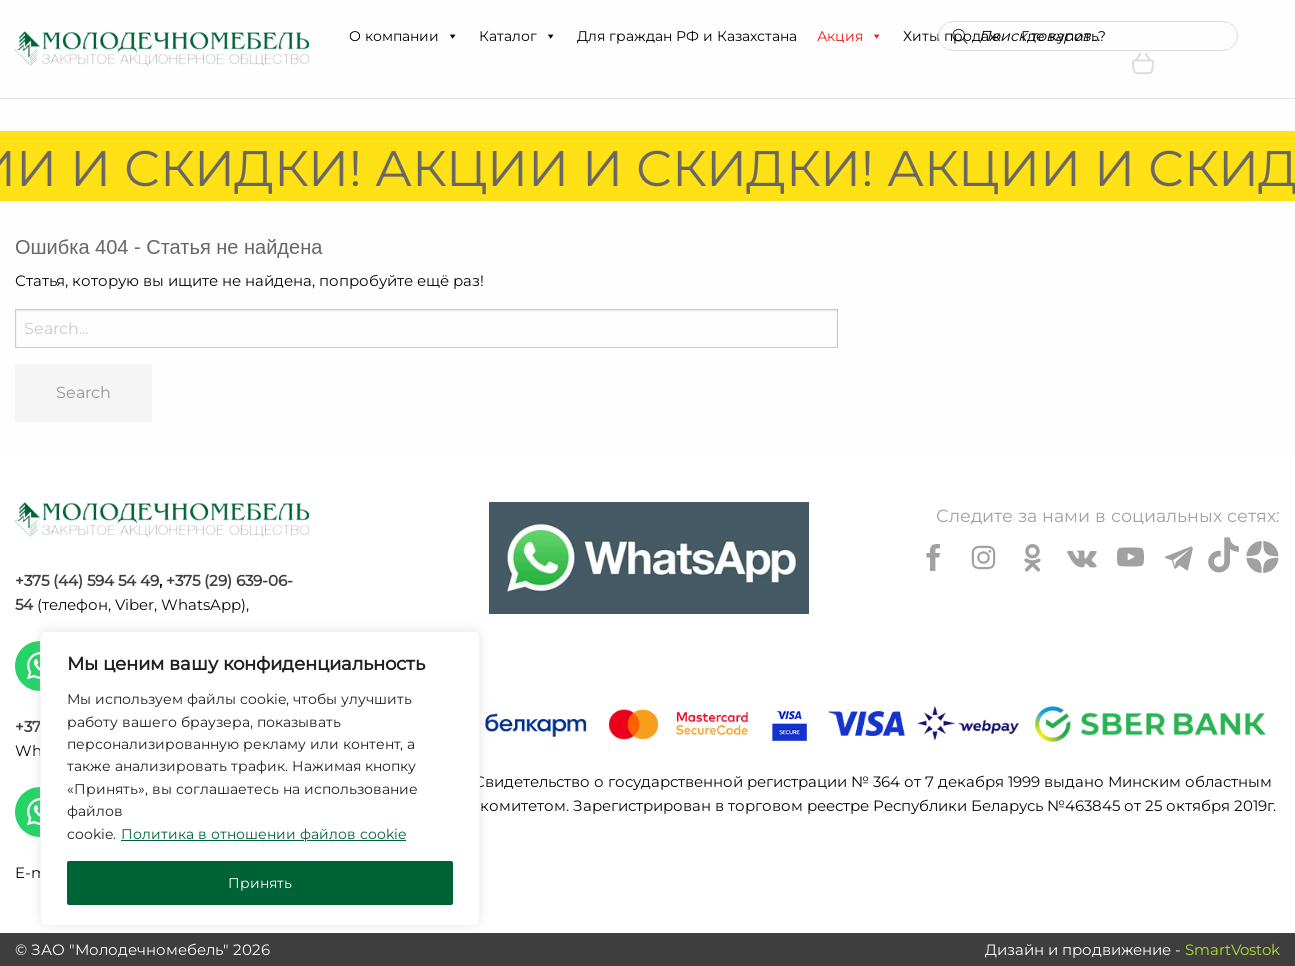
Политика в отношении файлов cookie (263, 834)
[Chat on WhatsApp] (649, 558)
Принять (260, 883)
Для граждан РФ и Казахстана (687, 36)
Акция (850, 36)
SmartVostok (1232, 949)
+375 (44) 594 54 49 (87, 580)
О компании (404, 36)
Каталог (518, 36)
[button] (452, 36)
